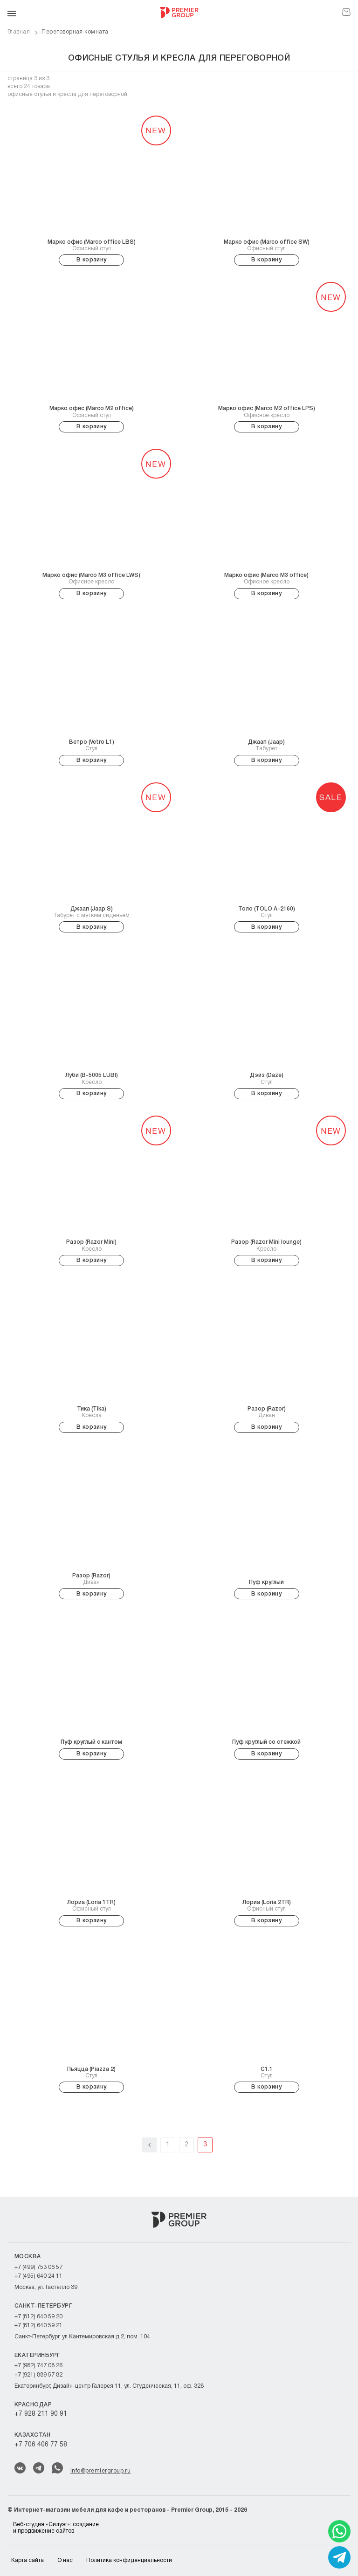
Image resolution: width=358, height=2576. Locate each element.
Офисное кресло (266, 411)
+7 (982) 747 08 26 (38, 2365)
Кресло (91, 1078)
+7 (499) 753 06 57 (38, 2267)
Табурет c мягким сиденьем (91, 912)
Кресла (91, 1412)
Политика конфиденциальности (129, 2560)
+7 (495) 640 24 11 (38, 2276)
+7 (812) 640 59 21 (38, 2325)
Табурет (266, 745)
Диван (267, 1412)
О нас (65, 2560)
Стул (91, 745)
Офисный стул (92, 245)
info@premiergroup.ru (100, 2470)
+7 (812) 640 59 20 (38, 2316)
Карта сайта (27, 2560)
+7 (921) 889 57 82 (38, 2374)
